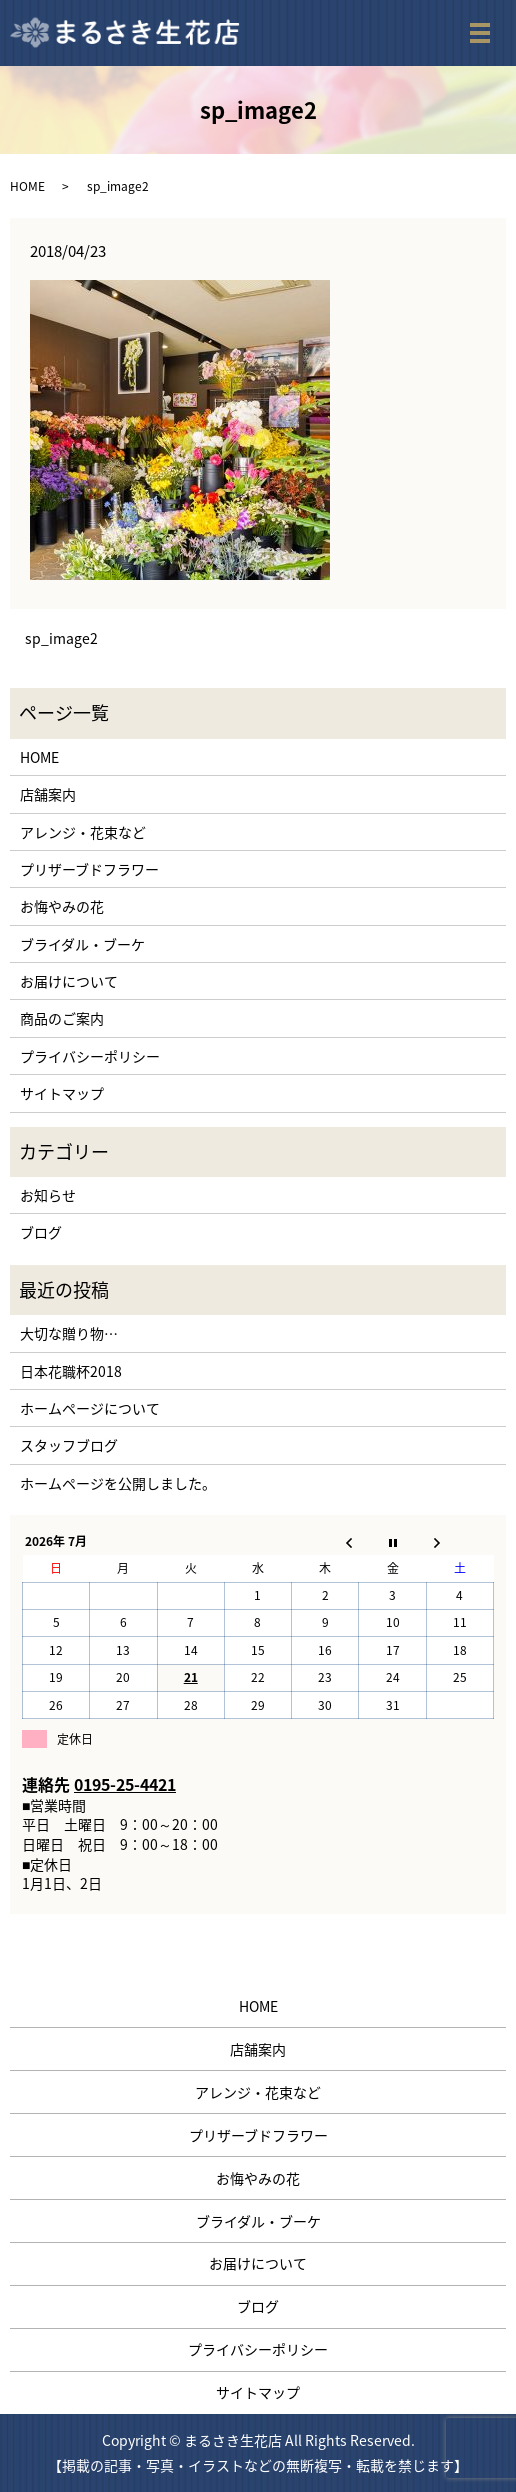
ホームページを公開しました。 (118, 1483)
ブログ (41, 1232)
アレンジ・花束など (83, 832)
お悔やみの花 (62, 906)
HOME (27, 186)
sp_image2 (61, 638)
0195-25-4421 (125, 1784)
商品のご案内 (62, 1018)
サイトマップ (62, 1093)
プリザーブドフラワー (89, 869)
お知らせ (48, 1195)
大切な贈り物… (69, 1333)
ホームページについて (90, 1408)
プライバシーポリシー (90, 1056)
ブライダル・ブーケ (82, 944)
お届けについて (69, 981)
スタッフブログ (69, 1445)
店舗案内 (48, 794)
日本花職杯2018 (71, 1371)
